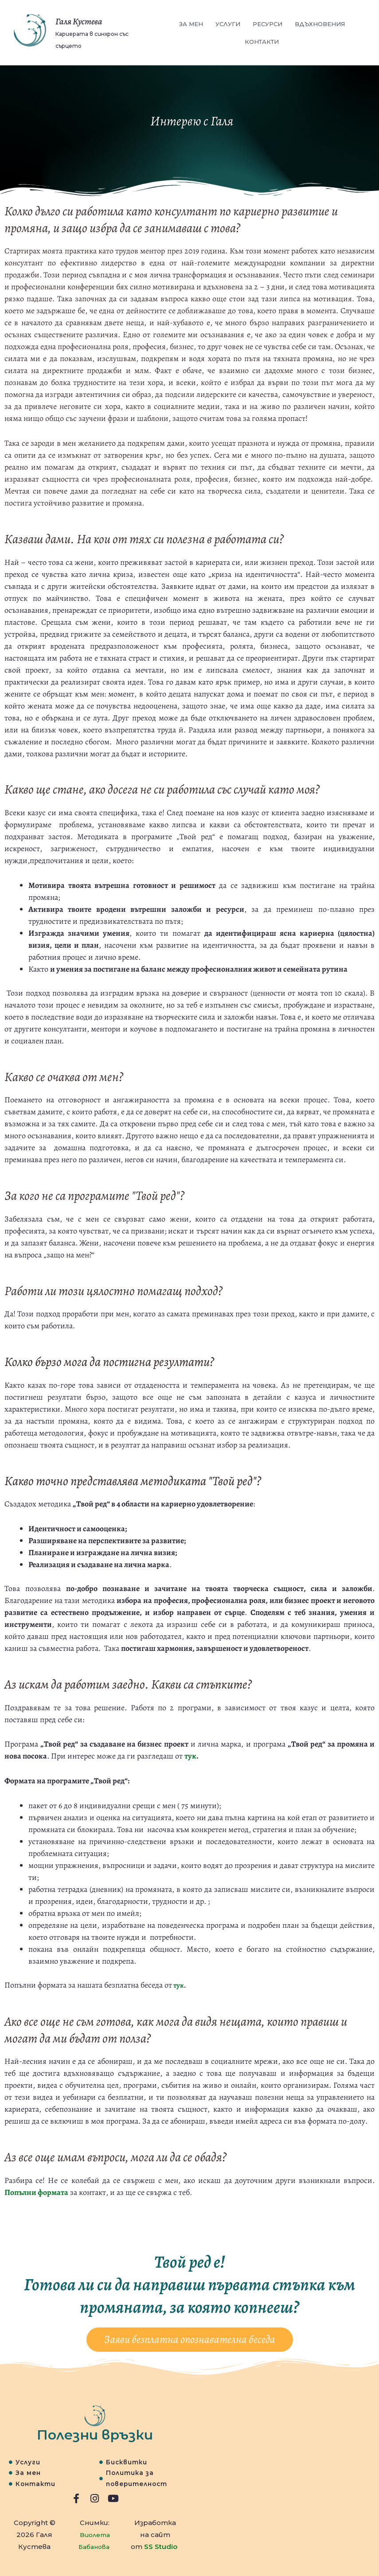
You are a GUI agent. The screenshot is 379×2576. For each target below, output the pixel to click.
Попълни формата (36, 2192)
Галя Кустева (90, 20)
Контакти (262, 41)
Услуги (227, 23)
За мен (191, 23)
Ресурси (267, 23)
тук (190, 1756)
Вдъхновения (320, 23)
